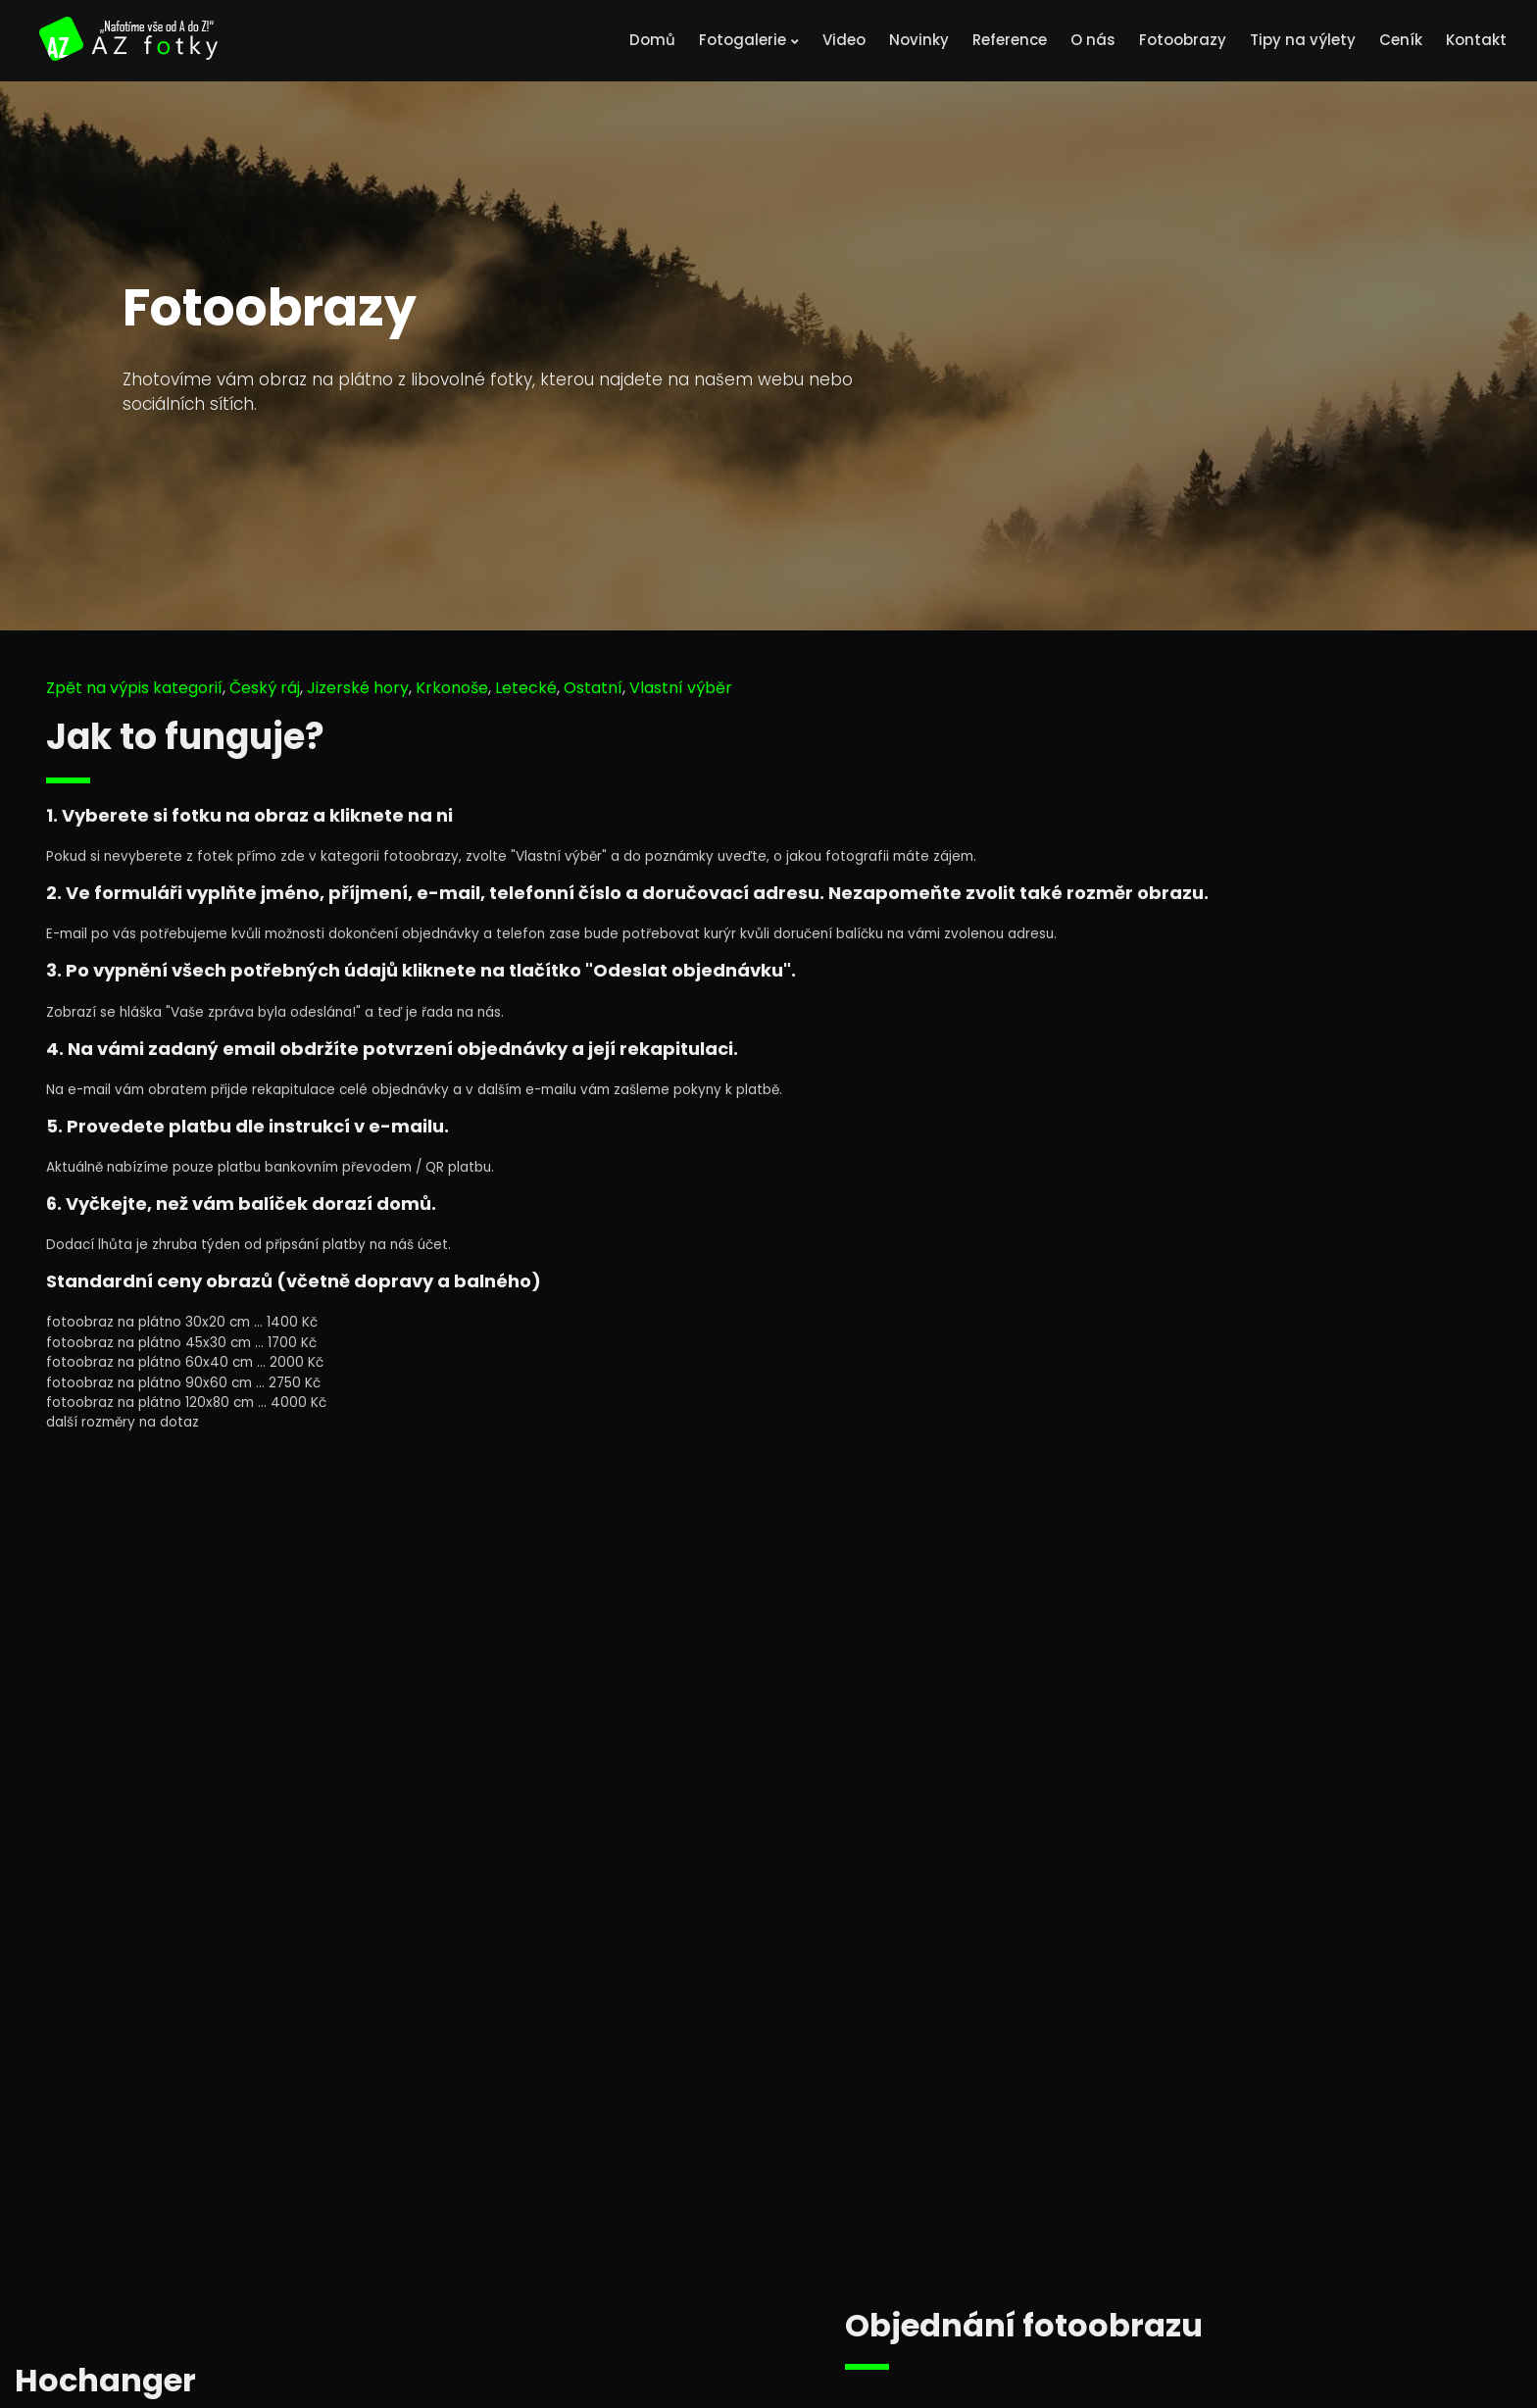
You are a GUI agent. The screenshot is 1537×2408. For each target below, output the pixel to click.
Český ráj (264, 688)
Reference (1009, 39)
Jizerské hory (358, 688)
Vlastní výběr (680, 688)
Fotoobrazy (1182, 39)
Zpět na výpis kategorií (134, 688)
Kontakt (1476, 39)
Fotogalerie (749, 39)
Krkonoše (452, 688)
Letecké (526, 688)
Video (844, 39)
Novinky (919, 39)
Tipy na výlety (1303, 39)
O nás (1093, 39)
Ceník (1400, 39)
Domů (652, 39)
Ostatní (593, 688)
